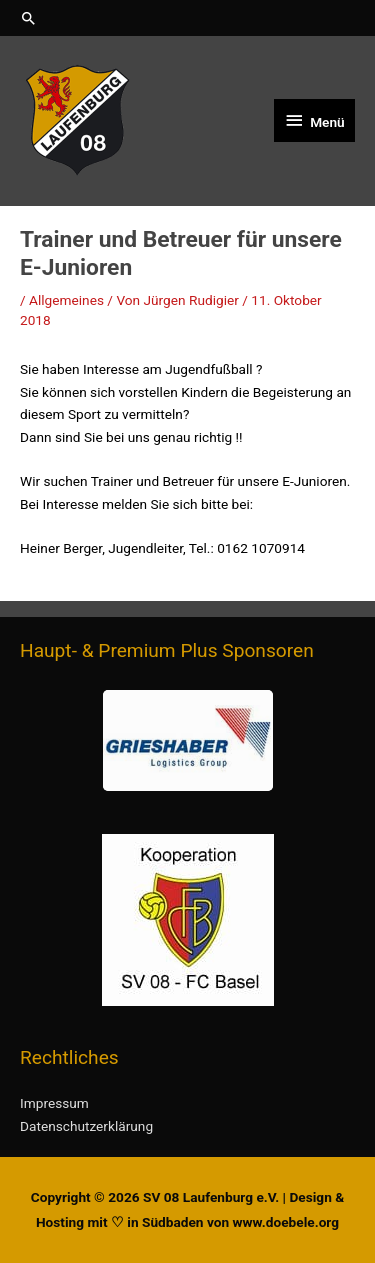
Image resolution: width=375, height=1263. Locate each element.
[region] (187, 740)
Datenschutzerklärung (86, 1126)
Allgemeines (66, 300)
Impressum (54, 1103)
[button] (187, 18)
